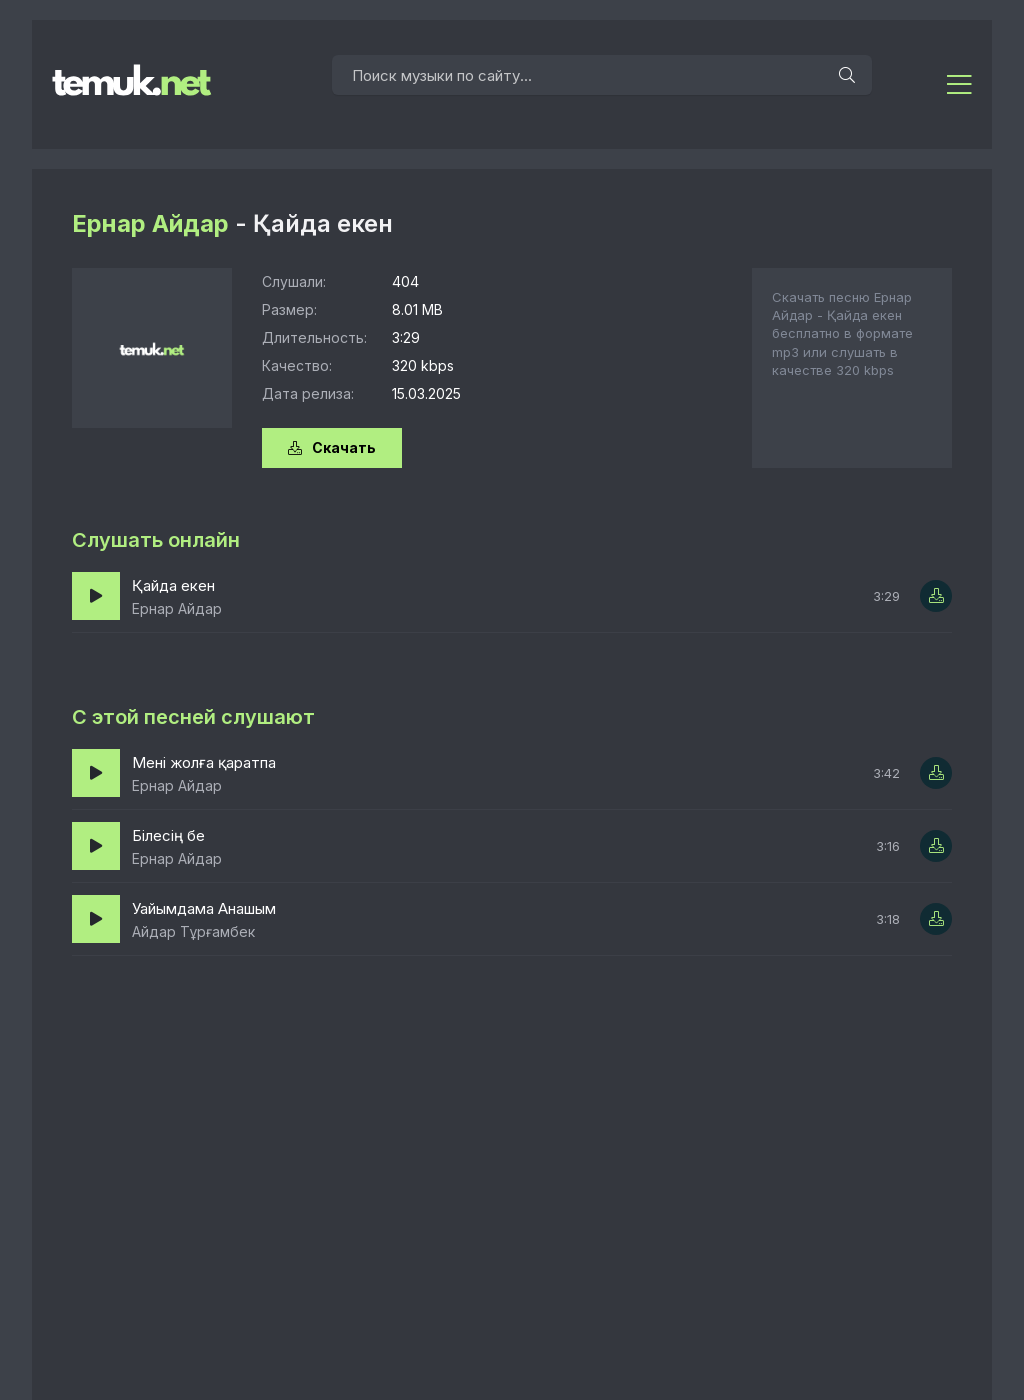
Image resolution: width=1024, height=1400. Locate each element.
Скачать (332, 447)
